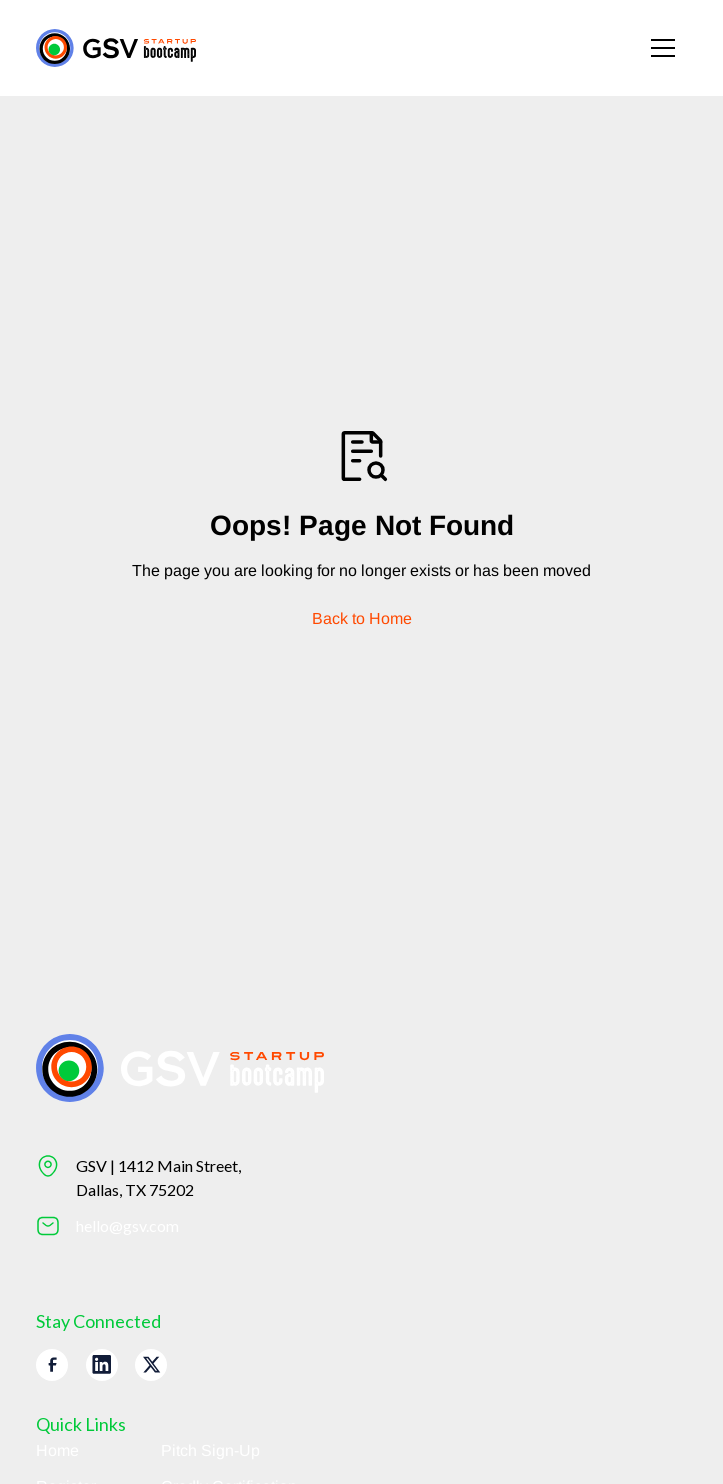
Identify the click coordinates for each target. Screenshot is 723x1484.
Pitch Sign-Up (210, 1450)
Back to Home (362, 618)
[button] (663, 48)
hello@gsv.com (127, 1225)
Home (57, 1450)
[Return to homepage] (116, 48)
